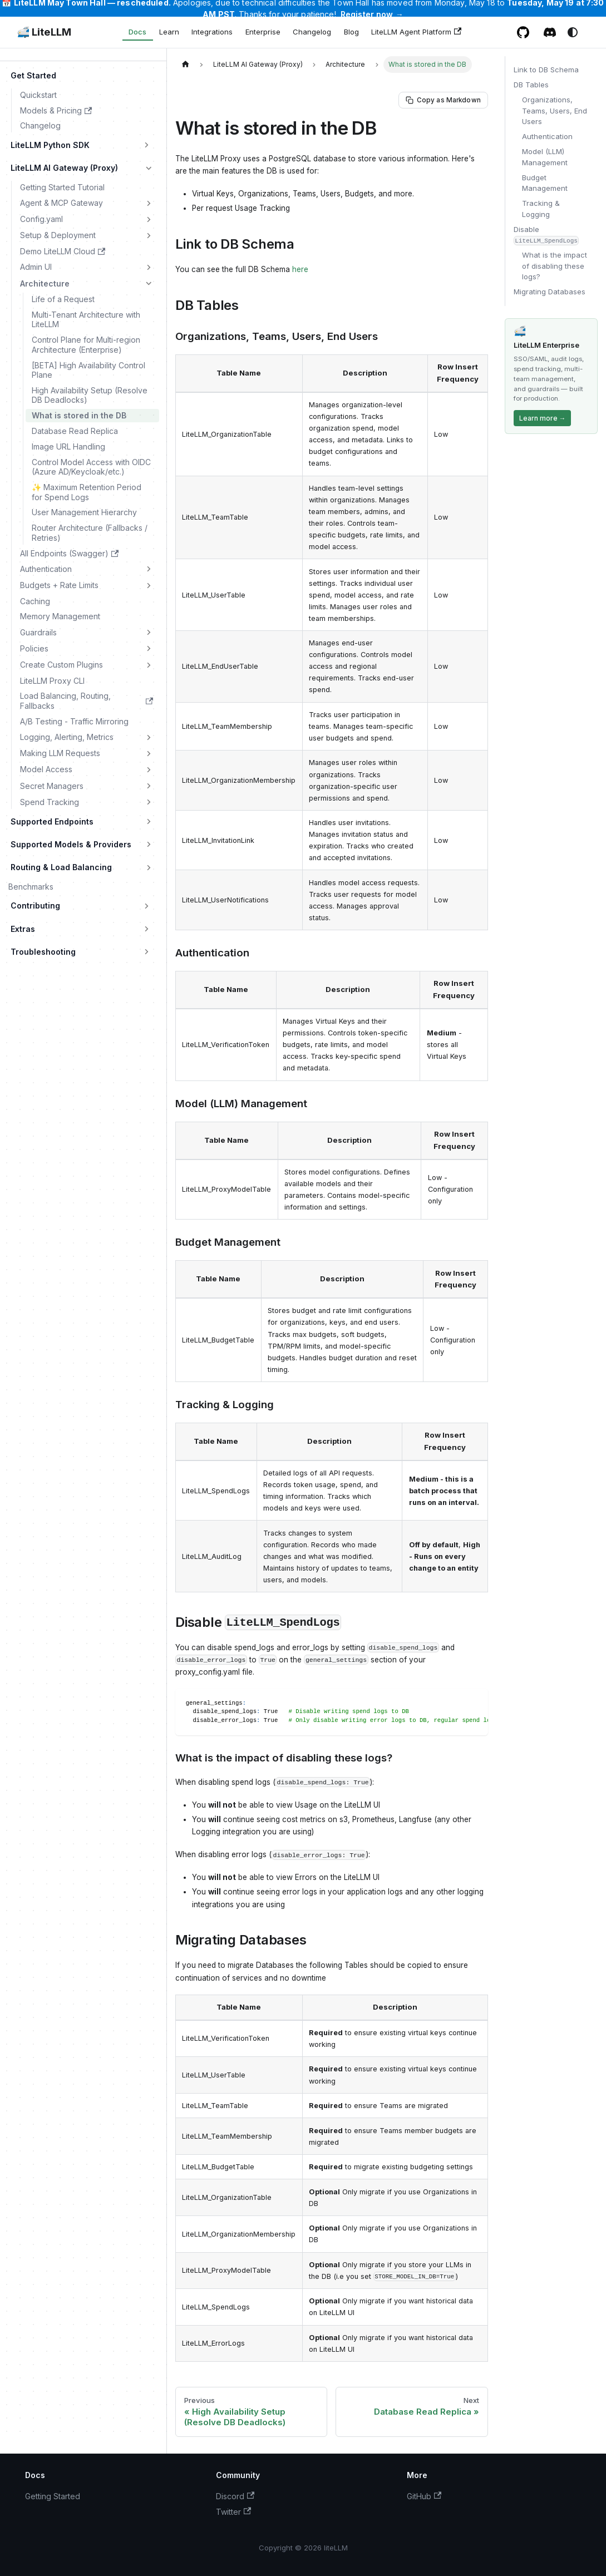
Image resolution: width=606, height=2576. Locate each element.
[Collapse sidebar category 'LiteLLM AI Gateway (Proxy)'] (149, 168)
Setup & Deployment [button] (58, 235)
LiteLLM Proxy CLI (52, 680)
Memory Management (60, 616)
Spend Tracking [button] (49, 802)
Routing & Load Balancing (61, 867)
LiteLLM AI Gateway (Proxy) (64, 167)
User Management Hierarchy (84, 512)
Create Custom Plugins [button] (61, 664)
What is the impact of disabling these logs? (554, 265)
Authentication (547, 136)
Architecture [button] (45, 283)
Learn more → (542, 418)
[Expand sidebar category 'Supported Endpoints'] (149, 821)
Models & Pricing (56, 110)
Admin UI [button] (36, 267)
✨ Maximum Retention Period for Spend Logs (86, 492)
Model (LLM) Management (545, 157)
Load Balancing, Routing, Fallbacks (86, 700)
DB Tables (531, 84)
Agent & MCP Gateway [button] (61, 203)
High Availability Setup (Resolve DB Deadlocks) (89, 395)
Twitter (233, 2511)
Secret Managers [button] (51, 786)
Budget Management (545, 183)
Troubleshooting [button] (43, 951)
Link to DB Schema (546, 69)
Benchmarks (30, 886)
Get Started (33, 75)
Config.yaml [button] (41, 219)
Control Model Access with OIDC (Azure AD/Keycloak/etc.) (91, 467)
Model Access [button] (46, 769)
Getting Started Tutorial (62, 187)
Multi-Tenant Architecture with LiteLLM (86, 319)
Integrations (212, 31)
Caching (35, 601)
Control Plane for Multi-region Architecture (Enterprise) (86, 344)
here (300, 269)
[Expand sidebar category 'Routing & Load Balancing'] (149, 867)
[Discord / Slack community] (550, 32)
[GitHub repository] (523, 32)
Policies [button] (34, 648)
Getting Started (52, 2496)
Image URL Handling (68, 446)
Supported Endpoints (52, 821)
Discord (235, 2496)
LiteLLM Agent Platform (416, 32)
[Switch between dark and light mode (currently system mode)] (572, 32)
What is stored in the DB (79, 415)
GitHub (424, 2496)
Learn (169, 31)
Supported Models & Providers (71, 844)
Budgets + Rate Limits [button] (59, 585)
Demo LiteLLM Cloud (62, 251)
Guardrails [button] (38, 632)
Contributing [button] (35, 905)
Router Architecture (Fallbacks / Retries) (89, 532)
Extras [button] (23, 929)
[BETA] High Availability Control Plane (88, 370)
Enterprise (262, 31)
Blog (351, 31)
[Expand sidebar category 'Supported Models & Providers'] (149, 844)
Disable (546, 235)
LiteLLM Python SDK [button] (50, 145)
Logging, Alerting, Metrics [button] (67, 737)
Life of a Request (63, 299)
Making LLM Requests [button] (60, 753)
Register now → (372, 14)
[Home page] (185, 64)
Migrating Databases (549, 291)
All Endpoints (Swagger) (69, 553)
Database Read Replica (75, 431)
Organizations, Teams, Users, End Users (554, 110)
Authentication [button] (46, 569)
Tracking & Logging (541, 209)
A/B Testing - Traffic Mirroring (74, 721)
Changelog (312, 31)
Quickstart (38, 95)
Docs (137, 31)
